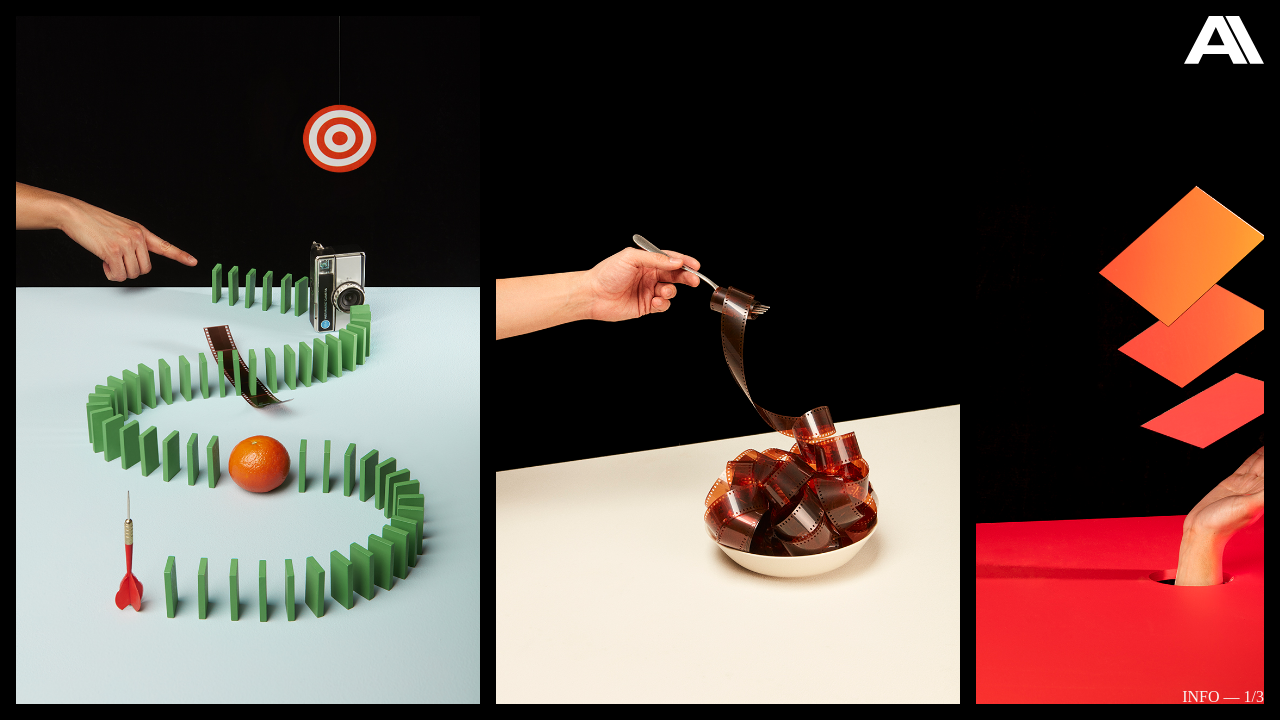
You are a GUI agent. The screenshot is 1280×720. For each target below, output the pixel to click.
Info (1200, 696)
